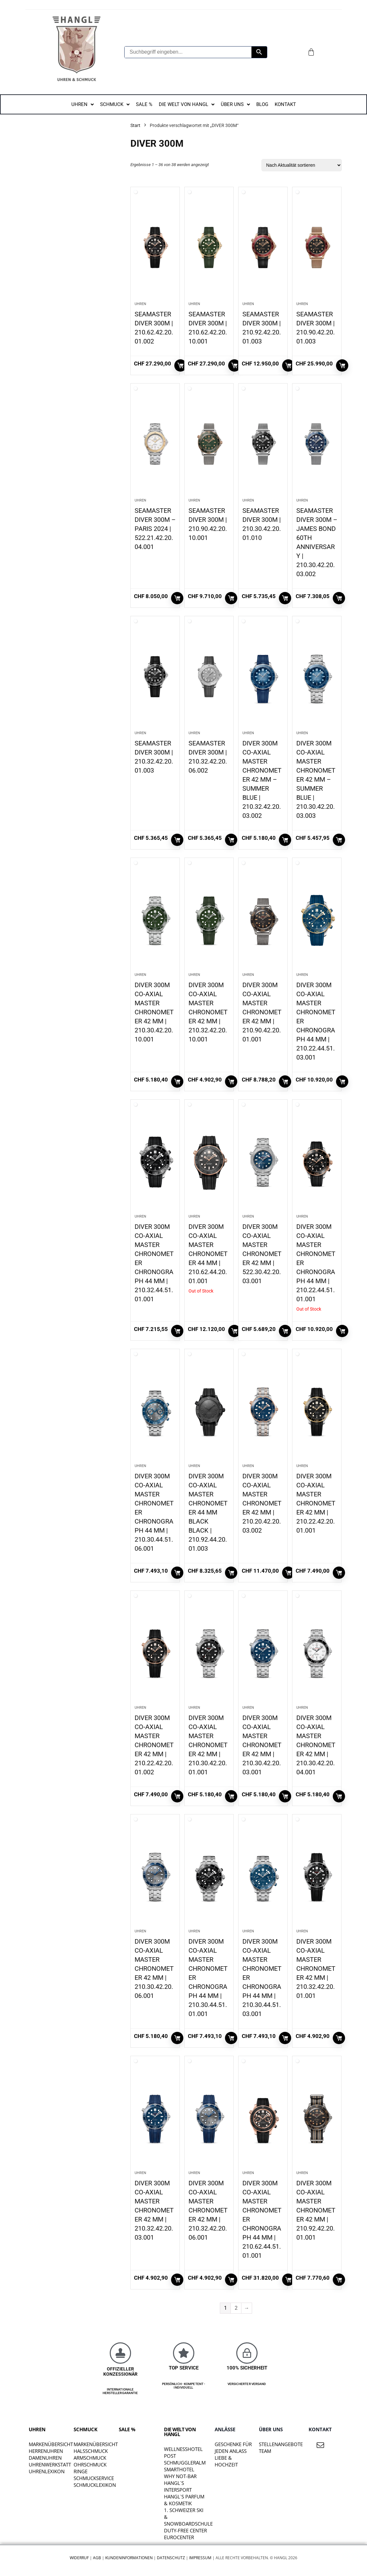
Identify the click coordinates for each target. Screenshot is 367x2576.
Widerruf (79, 2557)
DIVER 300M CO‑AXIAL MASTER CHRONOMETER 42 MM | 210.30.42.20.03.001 (261, 1745)
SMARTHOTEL (179, 2469)
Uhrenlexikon (47, 2471)
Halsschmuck (91, 2451)
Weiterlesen (234, 1331)
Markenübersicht (51, 2444)
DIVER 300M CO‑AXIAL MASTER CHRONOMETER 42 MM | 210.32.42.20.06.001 (208, 2210)
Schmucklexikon (95, 2485)
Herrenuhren (46, 2451)
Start (135, 125)
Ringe (80, 2471)
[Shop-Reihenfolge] (301, 165)
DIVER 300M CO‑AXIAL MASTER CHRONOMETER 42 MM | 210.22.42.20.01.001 (315, 1503)
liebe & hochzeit (226, 2461)
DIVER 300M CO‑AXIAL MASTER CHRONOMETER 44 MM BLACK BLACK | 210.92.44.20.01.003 (208, 1512)
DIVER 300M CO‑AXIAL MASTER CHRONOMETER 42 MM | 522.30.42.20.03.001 (261, 1254)
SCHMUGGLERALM (185, 2462)
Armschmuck (90, 2458)
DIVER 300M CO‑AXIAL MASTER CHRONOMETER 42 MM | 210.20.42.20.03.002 (261, 1503)
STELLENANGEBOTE (281, 2444)
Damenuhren (45, 2458)
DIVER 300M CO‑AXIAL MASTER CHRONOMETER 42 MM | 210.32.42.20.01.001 (315, 1968)
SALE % (127, 2429)
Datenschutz (171, 2557)
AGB (97, 2557)
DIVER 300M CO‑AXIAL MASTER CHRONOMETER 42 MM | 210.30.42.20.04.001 (315, 1745)
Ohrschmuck (90, 2464)
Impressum (200, 2557)
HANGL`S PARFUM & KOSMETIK (184, 2500)
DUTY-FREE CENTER (185, 2530)
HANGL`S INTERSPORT (178, 2486)
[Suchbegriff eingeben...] (188, 52)
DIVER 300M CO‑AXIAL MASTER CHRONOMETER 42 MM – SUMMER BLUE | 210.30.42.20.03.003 (315, 779)
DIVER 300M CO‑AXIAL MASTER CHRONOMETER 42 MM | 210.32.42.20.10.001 (208, 1012)
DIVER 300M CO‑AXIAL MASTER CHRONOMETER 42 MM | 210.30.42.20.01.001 (208, 1745)
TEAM (265, 2451)
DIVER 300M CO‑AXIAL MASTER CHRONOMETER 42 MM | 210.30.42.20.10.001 (154, 1012)
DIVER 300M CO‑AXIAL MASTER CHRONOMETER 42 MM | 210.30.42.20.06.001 (154, 1968)
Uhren (140, 304)
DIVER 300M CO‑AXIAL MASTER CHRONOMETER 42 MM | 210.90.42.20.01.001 (261, 1012)
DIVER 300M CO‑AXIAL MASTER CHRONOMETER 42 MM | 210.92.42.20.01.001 (315, 2210)
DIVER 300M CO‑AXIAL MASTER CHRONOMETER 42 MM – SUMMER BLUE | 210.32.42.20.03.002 (261, 779)
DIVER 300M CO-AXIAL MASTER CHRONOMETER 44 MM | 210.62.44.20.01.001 (208, 1254)
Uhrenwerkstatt (50, 2464)
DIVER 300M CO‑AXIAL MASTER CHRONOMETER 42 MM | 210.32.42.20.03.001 (154, 2210)
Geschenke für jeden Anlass (233, 2447)
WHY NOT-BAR (180, 2476)
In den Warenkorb (180, 365)
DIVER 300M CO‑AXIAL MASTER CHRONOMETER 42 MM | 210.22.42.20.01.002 (154, 1745)
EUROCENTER (179, 2537)
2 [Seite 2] (236, 2308)
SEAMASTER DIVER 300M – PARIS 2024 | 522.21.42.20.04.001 (155, 529)
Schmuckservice (94, 2478)
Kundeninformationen (129, 2557)
